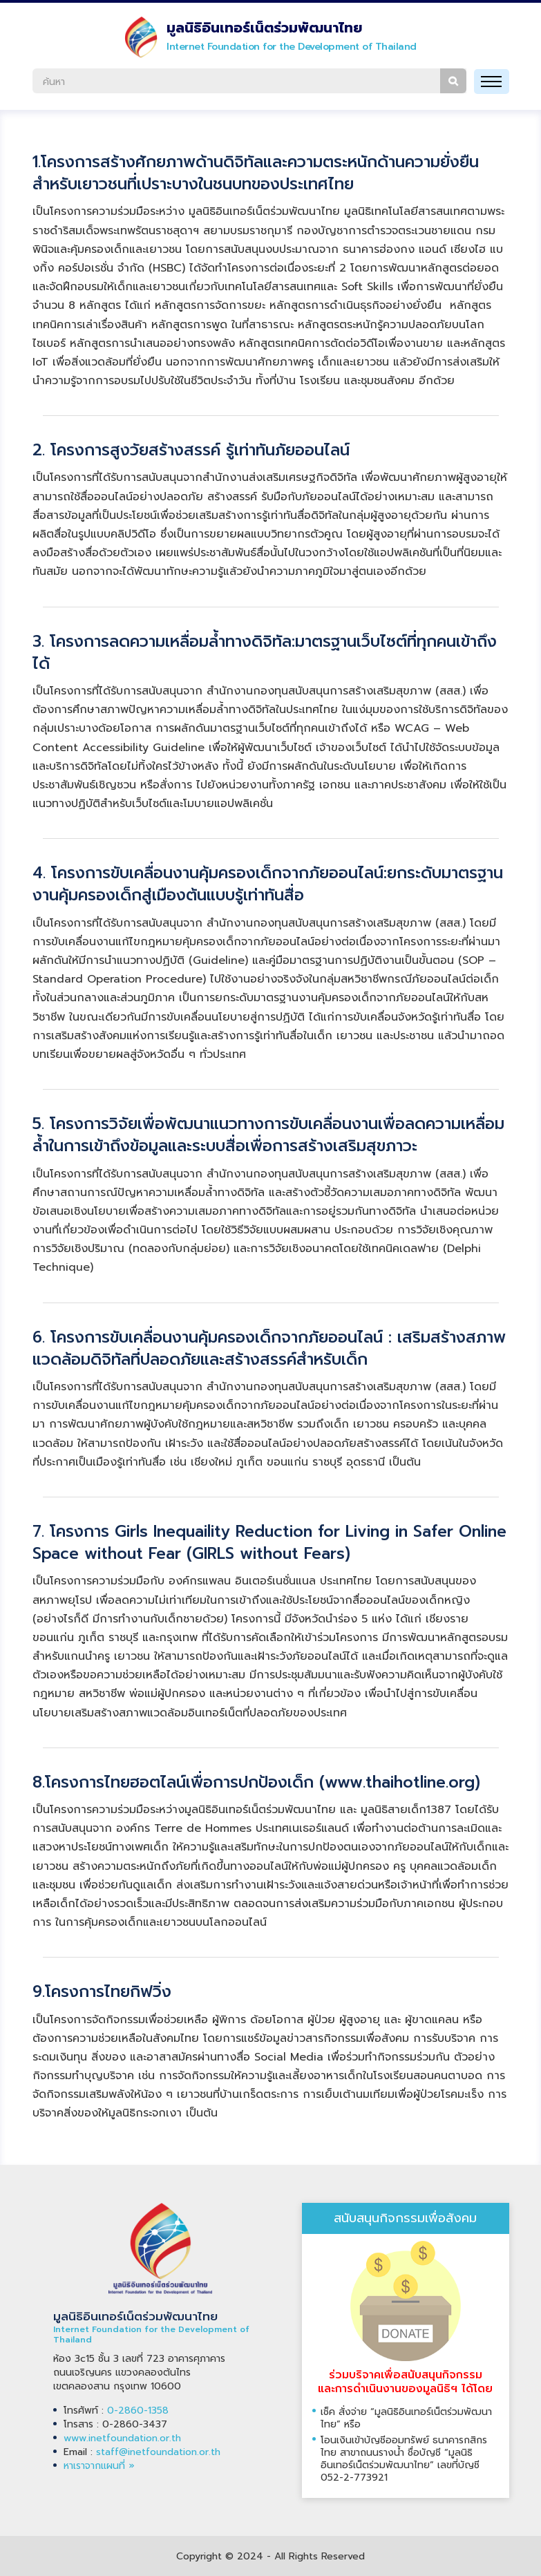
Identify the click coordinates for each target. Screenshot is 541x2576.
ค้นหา (453, 80)
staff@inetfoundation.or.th (158, 2452)
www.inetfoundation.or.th (122, 2438)
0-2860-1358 (138, 2410)
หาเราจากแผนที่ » (99, 2466)
